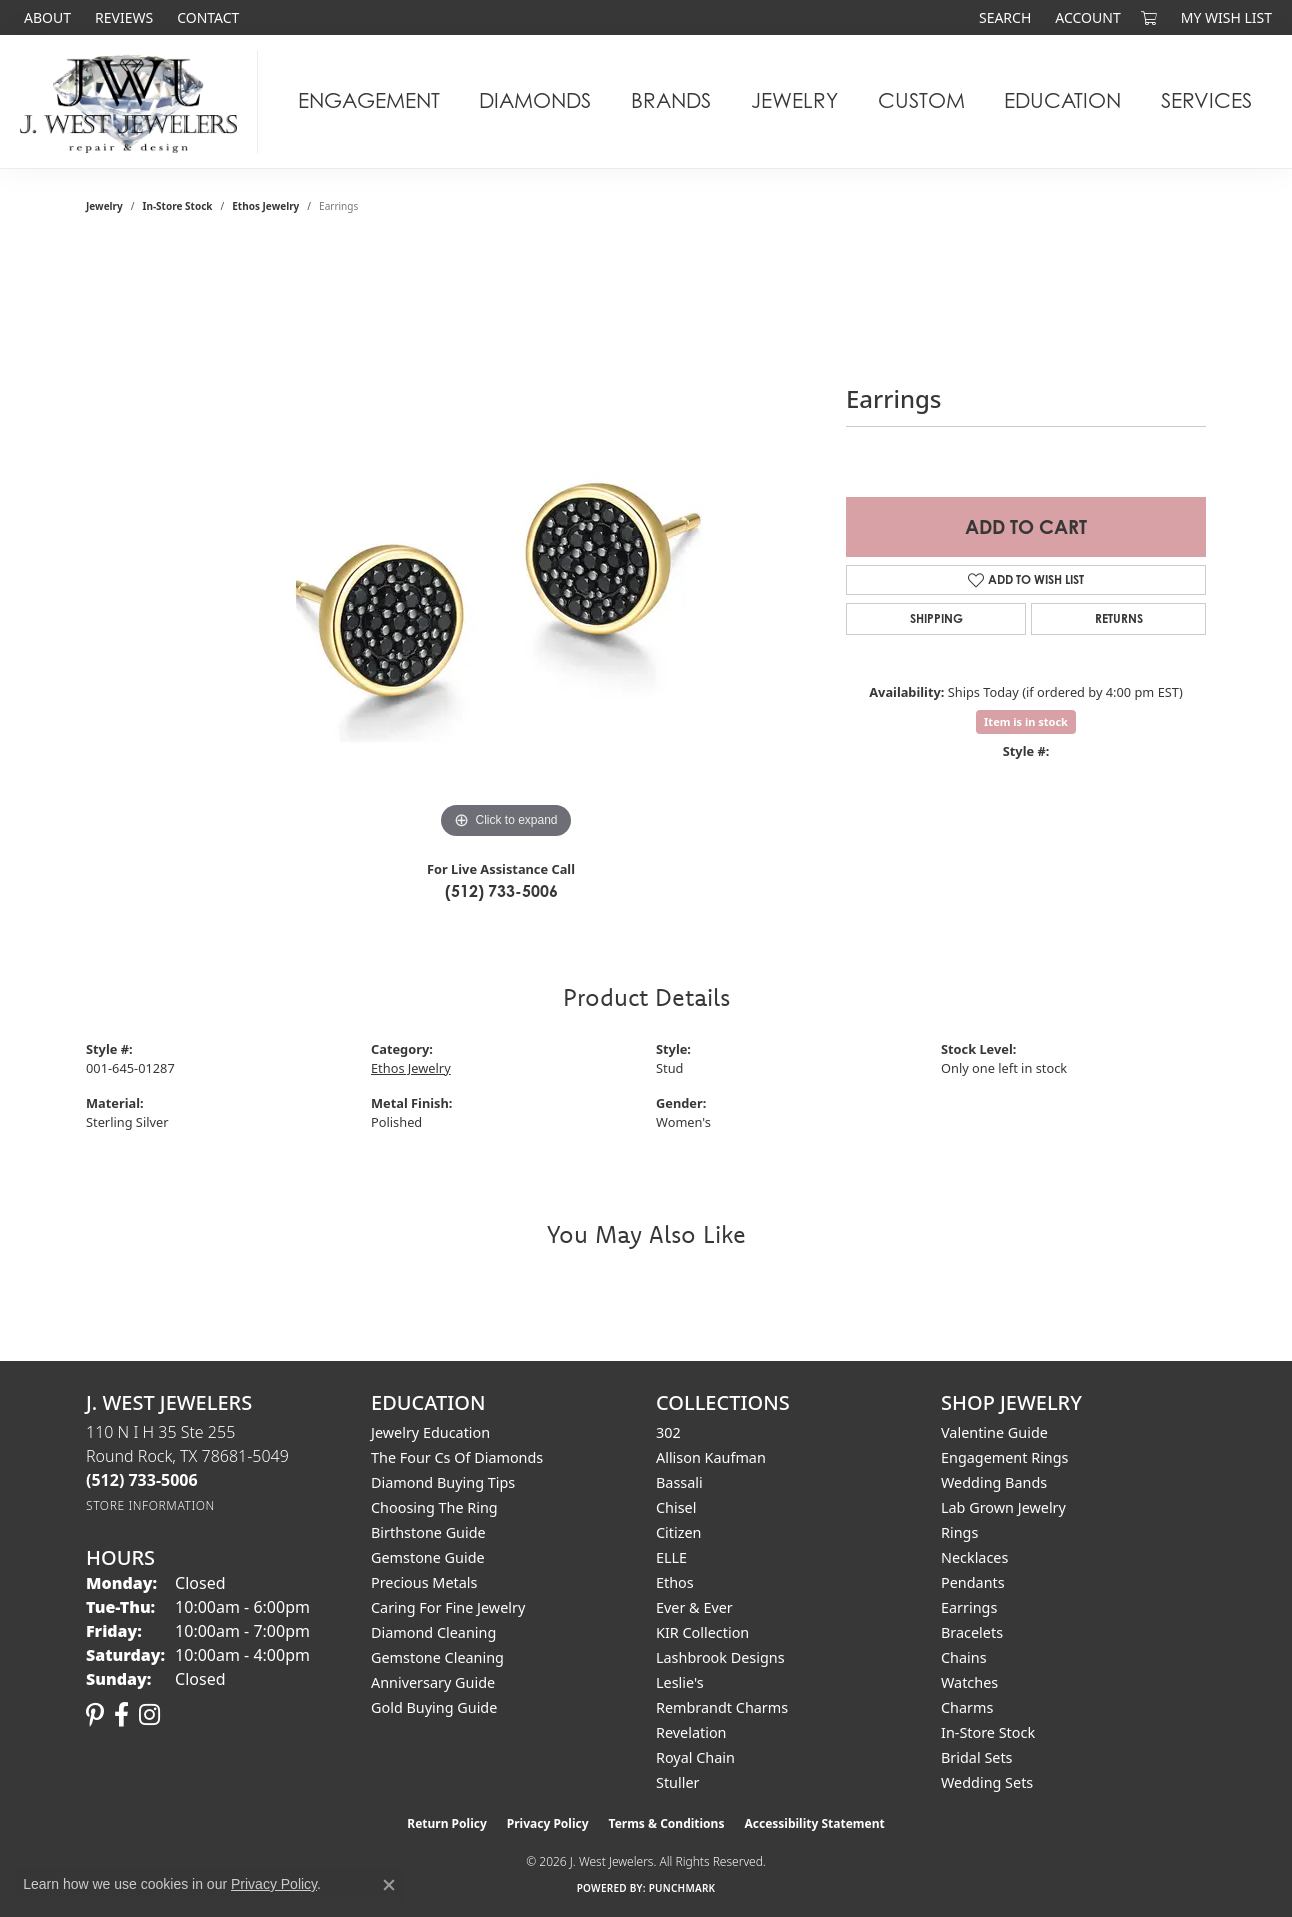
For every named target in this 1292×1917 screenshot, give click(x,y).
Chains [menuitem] (964, 1657)
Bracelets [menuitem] (972, 1632)
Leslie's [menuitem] (680, 1682)
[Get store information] (150, 1505)
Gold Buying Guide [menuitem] (434, 1707)
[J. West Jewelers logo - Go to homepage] (134, 101)
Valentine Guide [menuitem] (994, 1432)
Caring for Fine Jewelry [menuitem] (448, 1607)
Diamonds (535, 100)
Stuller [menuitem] (677, 1782)
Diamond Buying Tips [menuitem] (443, 1482)
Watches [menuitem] (969, 1682)
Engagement (369, 100)
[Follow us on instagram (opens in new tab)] (149, 1715)
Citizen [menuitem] (679, 1532)
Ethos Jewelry (265, 206)
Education (1062, 100)
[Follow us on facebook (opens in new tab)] (121, 1715)
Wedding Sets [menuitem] (987, 1782)
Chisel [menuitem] (676, 1507)
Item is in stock (1026, 721)
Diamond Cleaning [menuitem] (433, 1632)
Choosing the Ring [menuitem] (434, 1507)
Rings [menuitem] (959, 1532)
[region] (506, 544)
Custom (921, 100)
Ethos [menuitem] (675, 1582)
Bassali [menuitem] (679, 1482)
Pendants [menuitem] (973, 1582)
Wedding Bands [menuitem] (994, 1482)
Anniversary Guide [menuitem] (433, 1682)
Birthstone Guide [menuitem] (428, 1532)
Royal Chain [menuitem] (695, 1757)
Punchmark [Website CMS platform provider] (682, 1888)
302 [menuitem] (668, 1432)
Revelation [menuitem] (691, 1732)
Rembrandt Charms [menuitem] (722, 1707)
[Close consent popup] (389, 1885)
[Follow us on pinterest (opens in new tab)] (95, 1715)
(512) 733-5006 (501, 891)
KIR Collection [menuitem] (702, 1632)
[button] (1003, 17)
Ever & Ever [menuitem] (694, 1607)
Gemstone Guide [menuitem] (428, 1557)
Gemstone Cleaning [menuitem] (437, 1657)
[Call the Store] (142, 1480)
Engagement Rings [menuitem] (1005, 1457)
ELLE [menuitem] (671, 1557)
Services (1206, 100)
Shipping (936, 618)
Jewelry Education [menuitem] (430, 1432)
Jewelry (794, 100)
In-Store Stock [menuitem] (988, 1732)
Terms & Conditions (667, 1823)
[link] (45, 17)
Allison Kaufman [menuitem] (711, 1457)
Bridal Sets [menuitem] (977, 1757)
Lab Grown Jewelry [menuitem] (1003, 1507)
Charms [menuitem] (967, 1707)
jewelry (104, 206)
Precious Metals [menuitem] (424, 1582)
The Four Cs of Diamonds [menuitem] (457, 1457)
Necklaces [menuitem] (974, 1557)
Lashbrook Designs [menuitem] (720, 1657)
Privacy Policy (548, 1823)
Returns (1119, 618)
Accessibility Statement (814, 1823)
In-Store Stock (178, 206)
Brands (671, 100)
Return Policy (447, 1823)
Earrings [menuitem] (969, 1607)
